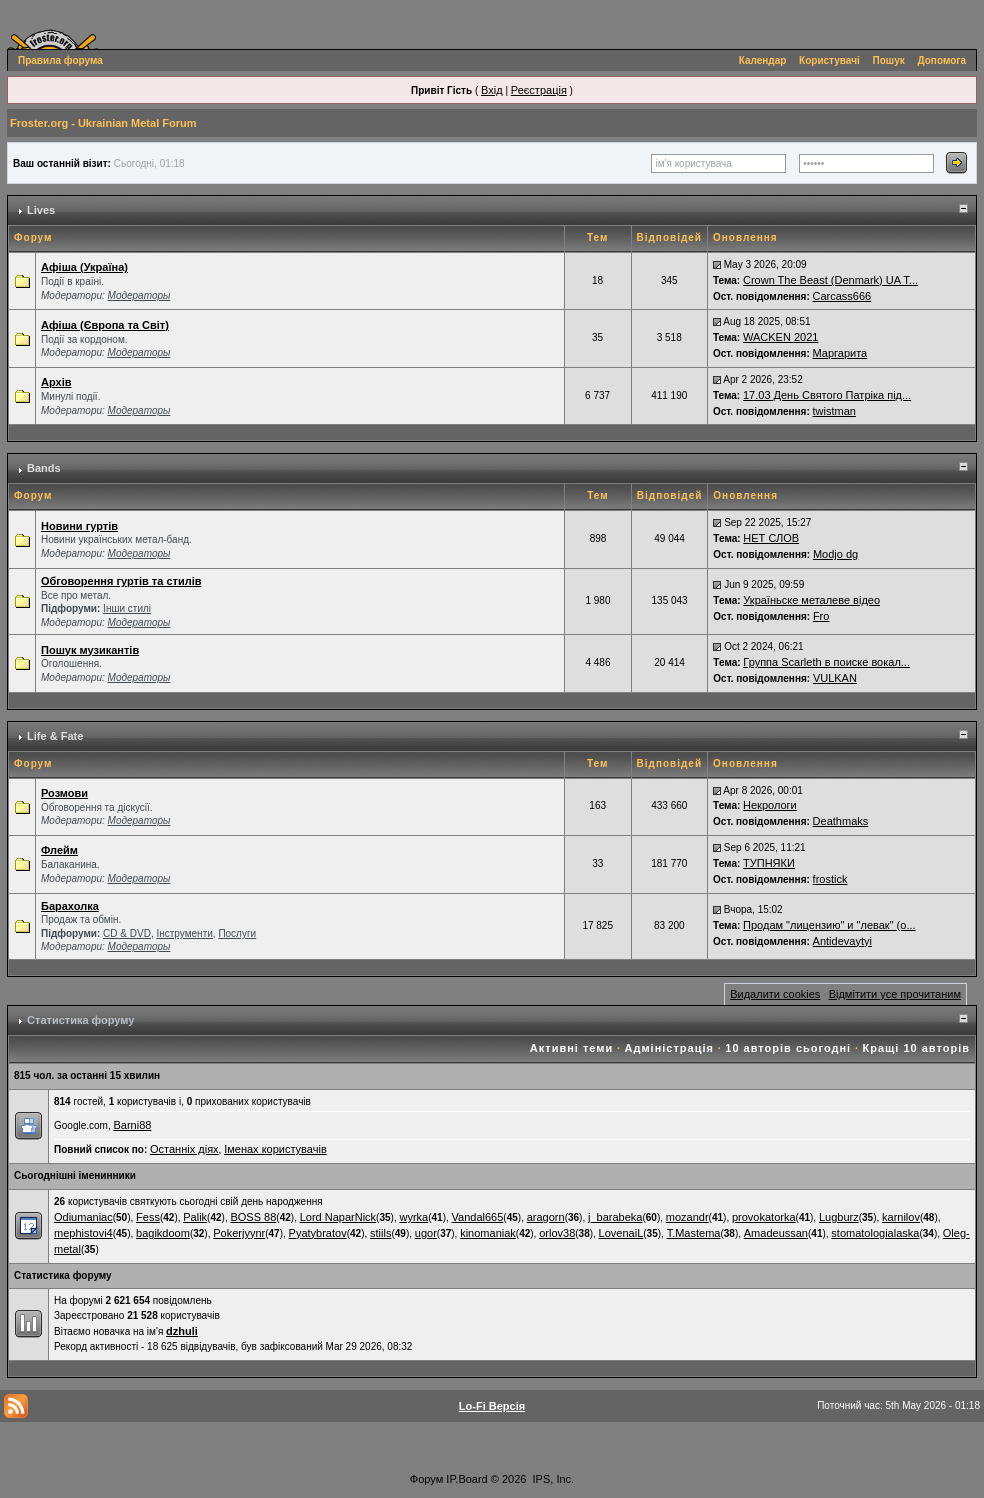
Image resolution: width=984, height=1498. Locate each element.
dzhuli (182, 1331)
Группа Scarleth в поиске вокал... (826, 662)
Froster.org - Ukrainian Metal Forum (103, 123)
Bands (44, 468)
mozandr (687, 1217)
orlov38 (557, 1233)
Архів (56, 382)
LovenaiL (621, 1233)
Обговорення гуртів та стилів (121, 581)
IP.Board (466, 1479)
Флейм (59, 850)
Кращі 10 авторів (916, 1048)
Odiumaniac (83, 1217)
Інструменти (184, 933)
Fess (148, 1217)
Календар (763, 60)
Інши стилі (127, 608)
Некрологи (770, 805)
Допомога (942, 60)
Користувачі (829, 60)
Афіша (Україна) (84, 267)
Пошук (889, 60)
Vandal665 (478, 1217)
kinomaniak (488, 1233)
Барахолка (70, 906)
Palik (195, 1217)
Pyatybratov (318, 1233)
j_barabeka (615, 1217)
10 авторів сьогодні (788, 1048)
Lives (41, 210)
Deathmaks (841, 821)
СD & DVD (127, 933)
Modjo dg (835, 554)
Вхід (492, 90)
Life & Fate (55, 736)
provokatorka (764, 1217)
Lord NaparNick (338, 1217)
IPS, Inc (552, 1479)
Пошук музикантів (90, 650)
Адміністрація (669, 1048)
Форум (426, 1479)
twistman (834, 411)
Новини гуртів (79, 526)
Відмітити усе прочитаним (895, 994)
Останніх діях (184, 1149)
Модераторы (139, 295)
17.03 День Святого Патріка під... (827, 395)
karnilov (901, 1217)
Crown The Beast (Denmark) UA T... (830, 280)
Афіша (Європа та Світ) (105, 325)
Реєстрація (539, 90)
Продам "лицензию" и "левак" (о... (829, 925)
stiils (380, 1233)
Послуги (237, 933)
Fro (821, 616)
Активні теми (571, 1048)
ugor (426, 1233)
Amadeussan (776, 1233)
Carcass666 (842, 296)
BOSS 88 (253, 1217)
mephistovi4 (83, 1233)
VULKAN (835, 678)
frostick (830, 879)
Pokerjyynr (239, 1233)
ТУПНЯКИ (769, 863)
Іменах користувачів (275, 1149)
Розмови (64, 793)
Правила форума (60, 60)
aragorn (546, 1217)
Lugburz (839, 1217)
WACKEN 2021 (780, 337)
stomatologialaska (875, 1233)
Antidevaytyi (842, 941)
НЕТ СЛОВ (771, 538)
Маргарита (840, 353)
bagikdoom (163, 1233)
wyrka (413, 1217)
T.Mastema (694, 1233)
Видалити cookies (775, 994)
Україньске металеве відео (811, 600)
